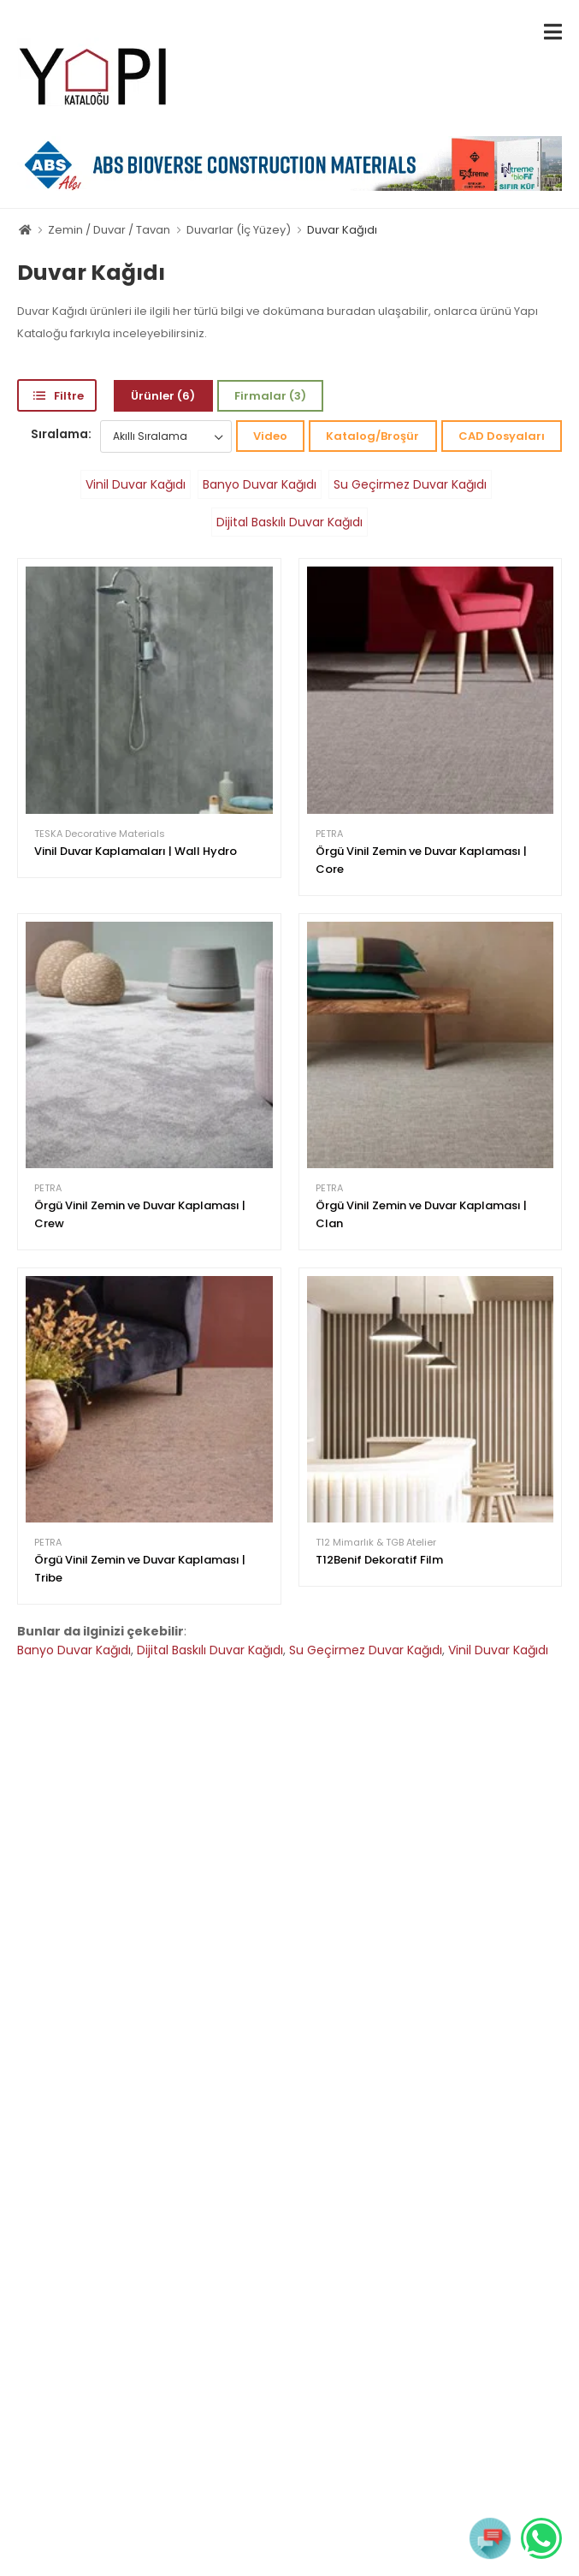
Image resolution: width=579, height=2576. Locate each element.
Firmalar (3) (270, 396)
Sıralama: (61, 433)
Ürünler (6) (163, 396)
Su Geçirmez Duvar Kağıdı (410, 484)
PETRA (329, 834)
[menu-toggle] (553, 32)
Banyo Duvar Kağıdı (259, 484)
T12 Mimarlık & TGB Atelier (376, 1542)
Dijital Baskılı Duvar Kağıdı (289, 522)
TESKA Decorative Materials (99, 834)
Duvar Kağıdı (342, 230)
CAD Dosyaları (501, 436)
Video (270, 436)
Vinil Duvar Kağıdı (136, 484)
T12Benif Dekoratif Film (379, 1560)
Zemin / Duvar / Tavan (109, 230)
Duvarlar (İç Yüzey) (238, 230)
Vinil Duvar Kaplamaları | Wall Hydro (135, 851)
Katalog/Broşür (372, 436)
